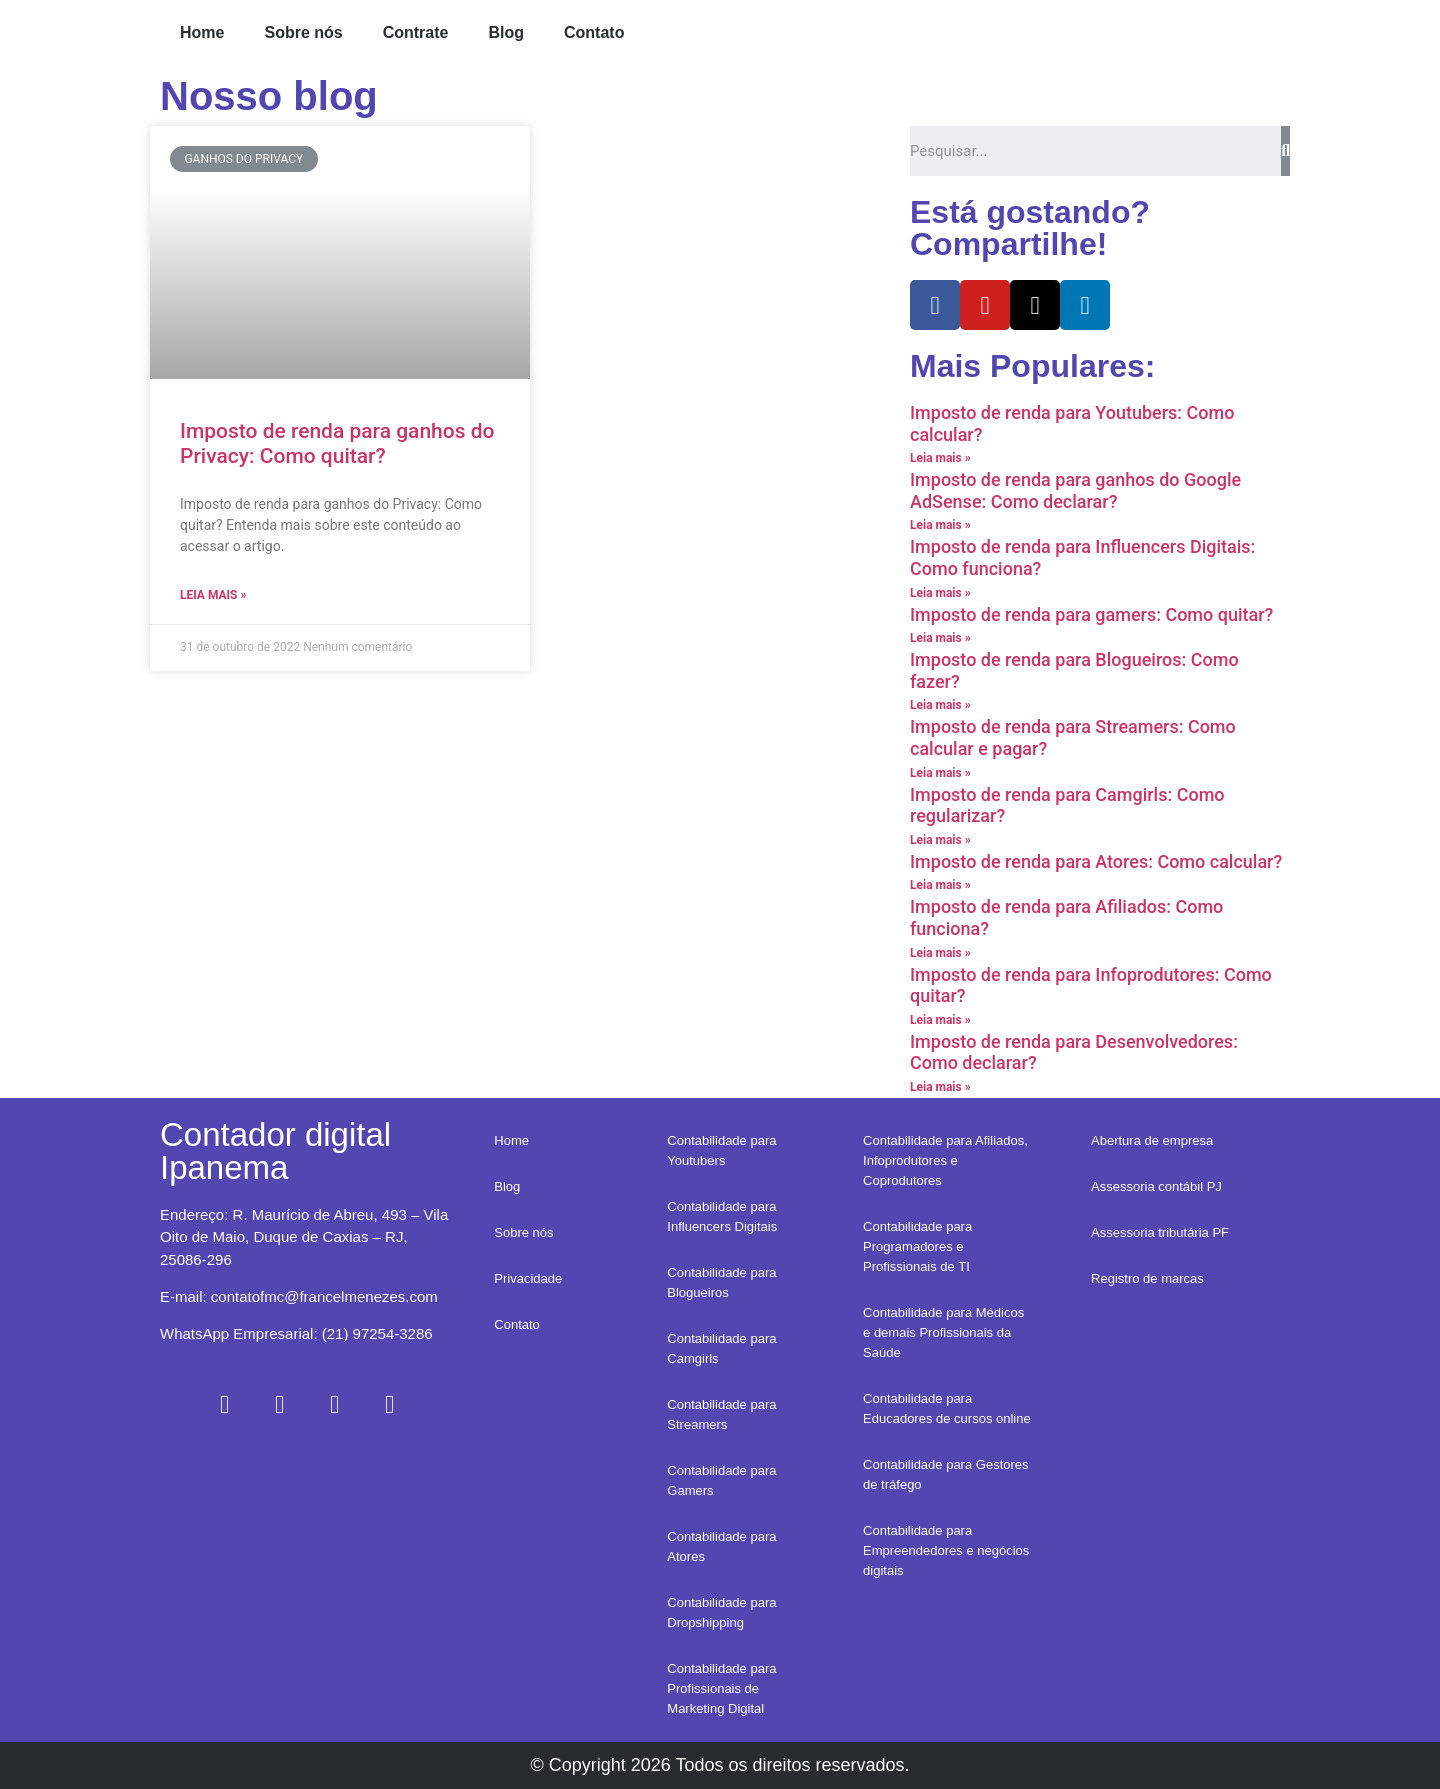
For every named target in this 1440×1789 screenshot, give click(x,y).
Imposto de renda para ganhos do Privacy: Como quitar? (337, 443)
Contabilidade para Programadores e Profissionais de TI (917, 1246)
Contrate (416, 32)
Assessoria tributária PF (1160, 1232)
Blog (506, 32)
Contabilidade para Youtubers (721, 1150)
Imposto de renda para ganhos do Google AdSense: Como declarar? (1075, 490)
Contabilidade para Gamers (721, 1480)
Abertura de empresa (1152, 1140)
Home (202, 32)
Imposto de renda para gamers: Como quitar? (1091, 614)
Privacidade (528, 1278)
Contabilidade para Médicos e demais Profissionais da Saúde (943, 1332)
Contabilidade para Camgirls (721, 1348)
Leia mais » (213, 595)
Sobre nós (303, 32)
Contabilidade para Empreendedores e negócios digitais (946, 1550)
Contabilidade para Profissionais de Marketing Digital (721, 1688)
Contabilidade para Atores (721, 1546)
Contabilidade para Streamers (721, 1414)
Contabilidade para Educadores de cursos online (947, 1408)
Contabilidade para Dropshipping (721, 1612)
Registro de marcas (1147, 1278)
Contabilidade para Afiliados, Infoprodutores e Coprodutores (945, 1160)
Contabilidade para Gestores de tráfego (946, 1474)
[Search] (1285, 151)
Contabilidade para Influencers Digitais (722, 1216)
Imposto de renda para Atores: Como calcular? (1096, 861)
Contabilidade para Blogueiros (721, 1282)
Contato (594, 32)
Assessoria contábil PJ (1156, 1186)
